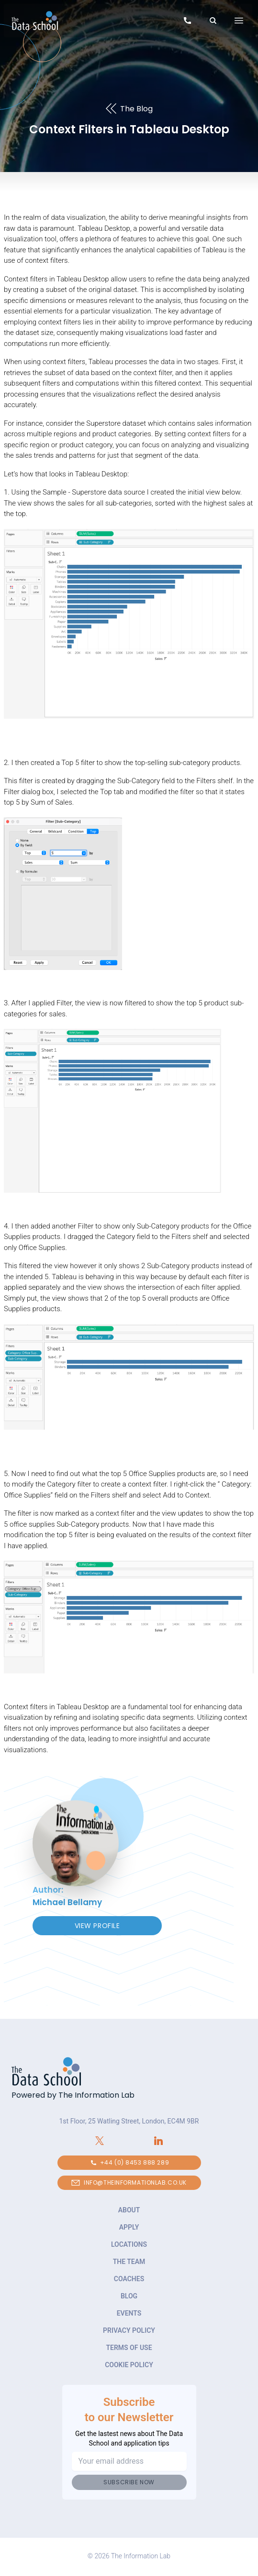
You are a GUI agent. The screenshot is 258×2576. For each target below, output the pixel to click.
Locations (129, 2244)
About (129, 2210)
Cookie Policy (129, 2365)
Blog (129, 2296)
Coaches (129, 2279)
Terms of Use (129, 2347)
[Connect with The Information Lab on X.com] (99, 2141)
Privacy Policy (129, 2330)
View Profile (97, 1925)
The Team (129, 2261)
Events (129, 2313)
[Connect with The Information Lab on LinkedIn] (158, 2141)
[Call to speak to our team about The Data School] (187, 22)
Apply (129, 2227)
